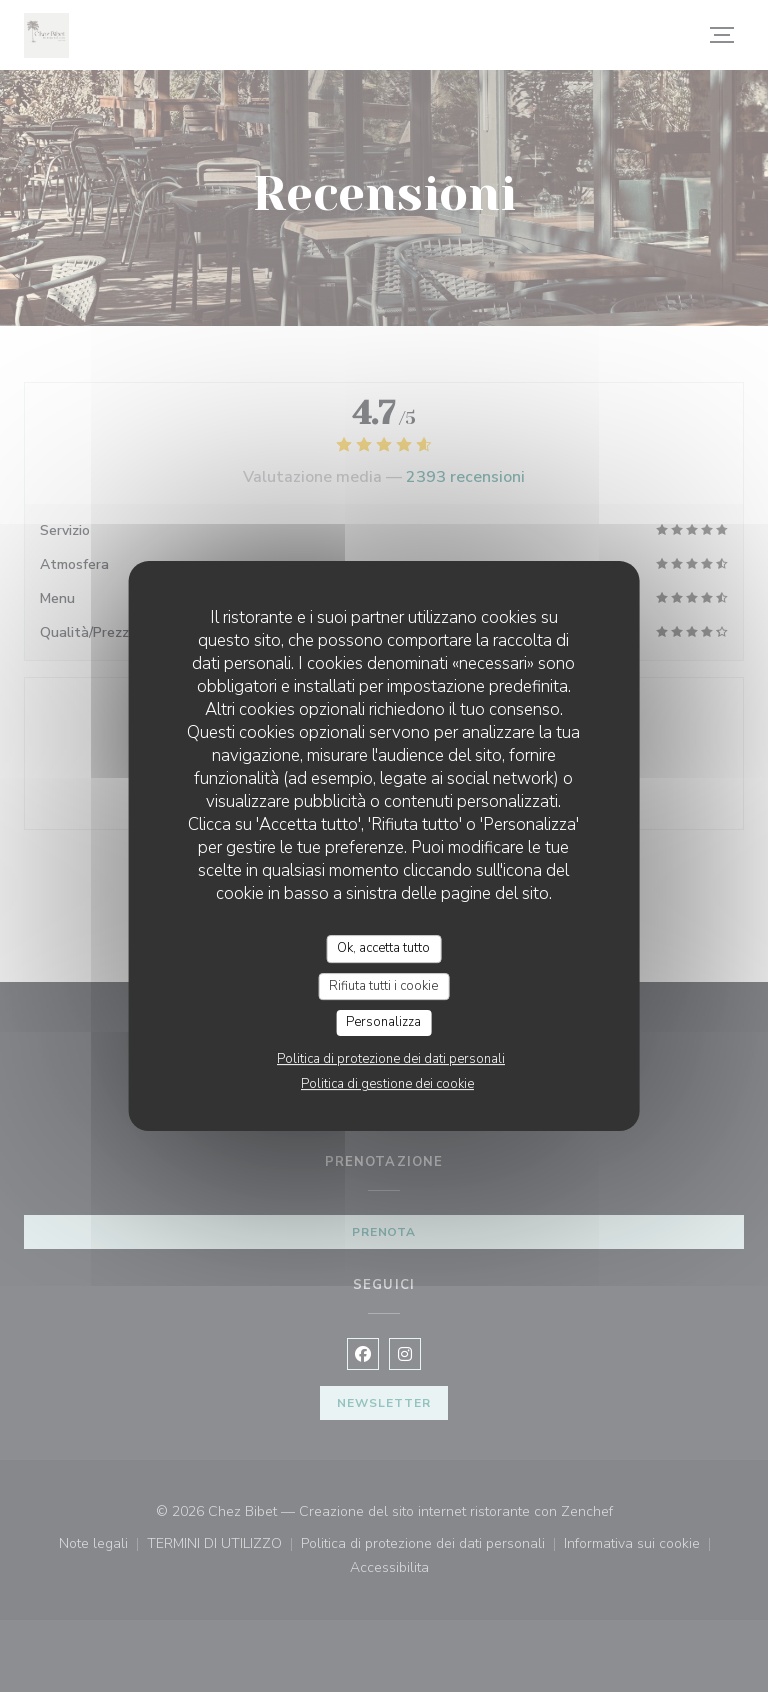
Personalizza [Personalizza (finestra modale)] (383, 1022)
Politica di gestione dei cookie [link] (387, 1084)
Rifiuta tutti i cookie (383, 986)
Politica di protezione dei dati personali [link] (391, 1059)
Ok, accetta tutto (383, 948)
